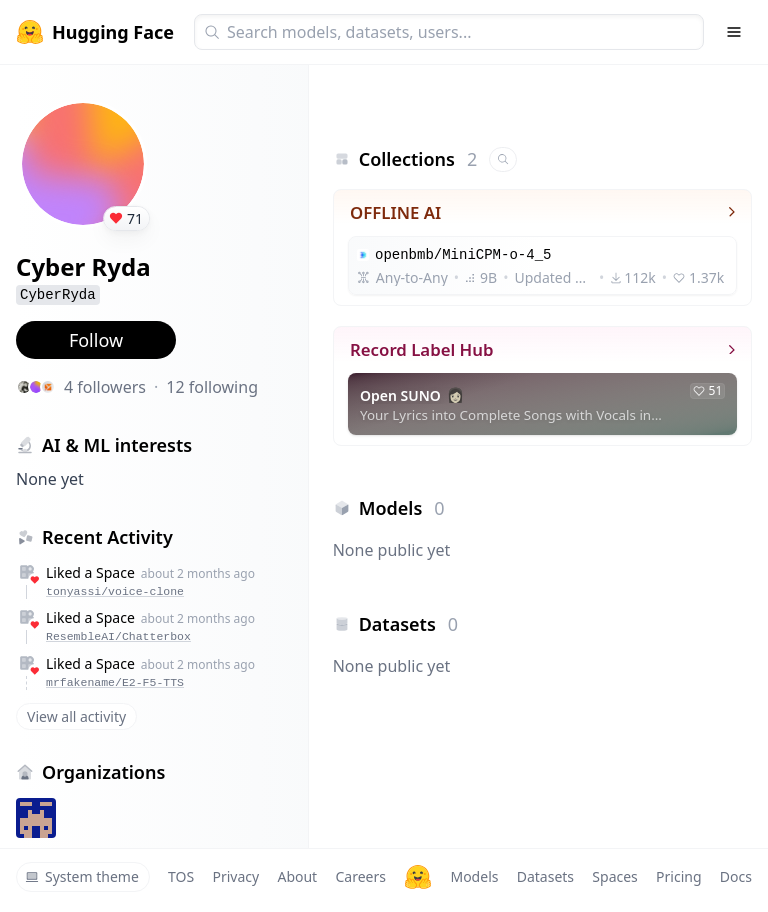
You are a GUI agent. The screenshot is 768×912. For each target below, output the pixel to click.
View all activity (76, 716)
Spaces (614, 876)
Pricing (678, 876)
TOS (181, 876)
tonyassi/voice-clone (115, 591)
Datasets (545, 876)
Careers (360, 876)
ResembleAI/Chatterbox (118, 636)
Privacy (235, 876)
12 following (212, 387)
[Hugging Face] (418, 877)
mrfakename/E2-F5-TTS (115, 682)
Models (474, 876)
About (297, 876)
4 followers (105, 387)
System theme (82, 876)
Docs (736, 876)
